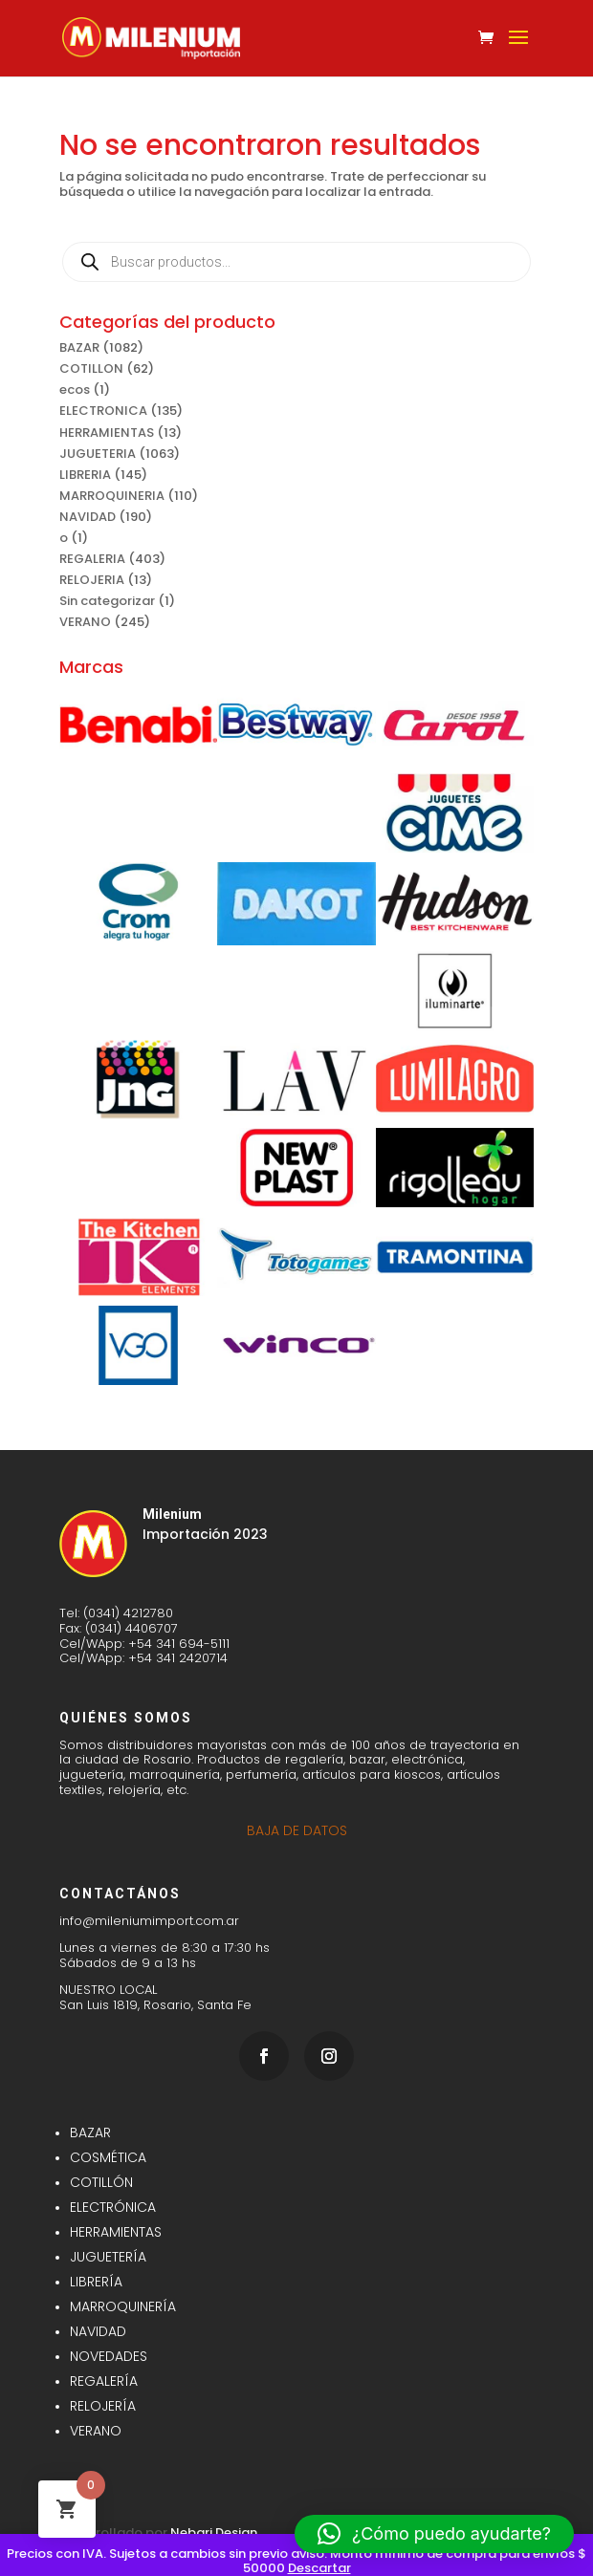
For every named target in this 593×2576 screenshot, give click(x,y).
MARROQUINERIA (112, 496)
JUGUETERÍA (108, 2256)
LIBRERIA (85, 474)
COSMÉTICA (108, 2157)
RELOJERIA (91, 580)
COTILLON (91, 368)
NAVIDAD (87, 517)
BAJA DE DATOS (297, 1830)
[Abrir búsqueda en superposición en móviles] (296, 262)
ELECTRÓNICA (113, 2207)
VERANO (85, 622)
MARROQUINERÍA (123, 2306)
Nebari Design (213, 2532)
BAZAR (79, 347)
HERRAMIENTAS (106, 432)
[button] (434, 2534)
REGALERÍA (104, 2381)
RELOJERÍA (103, 2405)
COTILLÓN (101, 2182)
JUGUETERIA (97, 453)
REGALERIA (92, 559)
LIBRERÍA (96, 2281)
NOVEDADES (108, 2356)
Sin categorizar (107, 601)
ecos (74, 389)
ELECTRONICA (103, 410)
